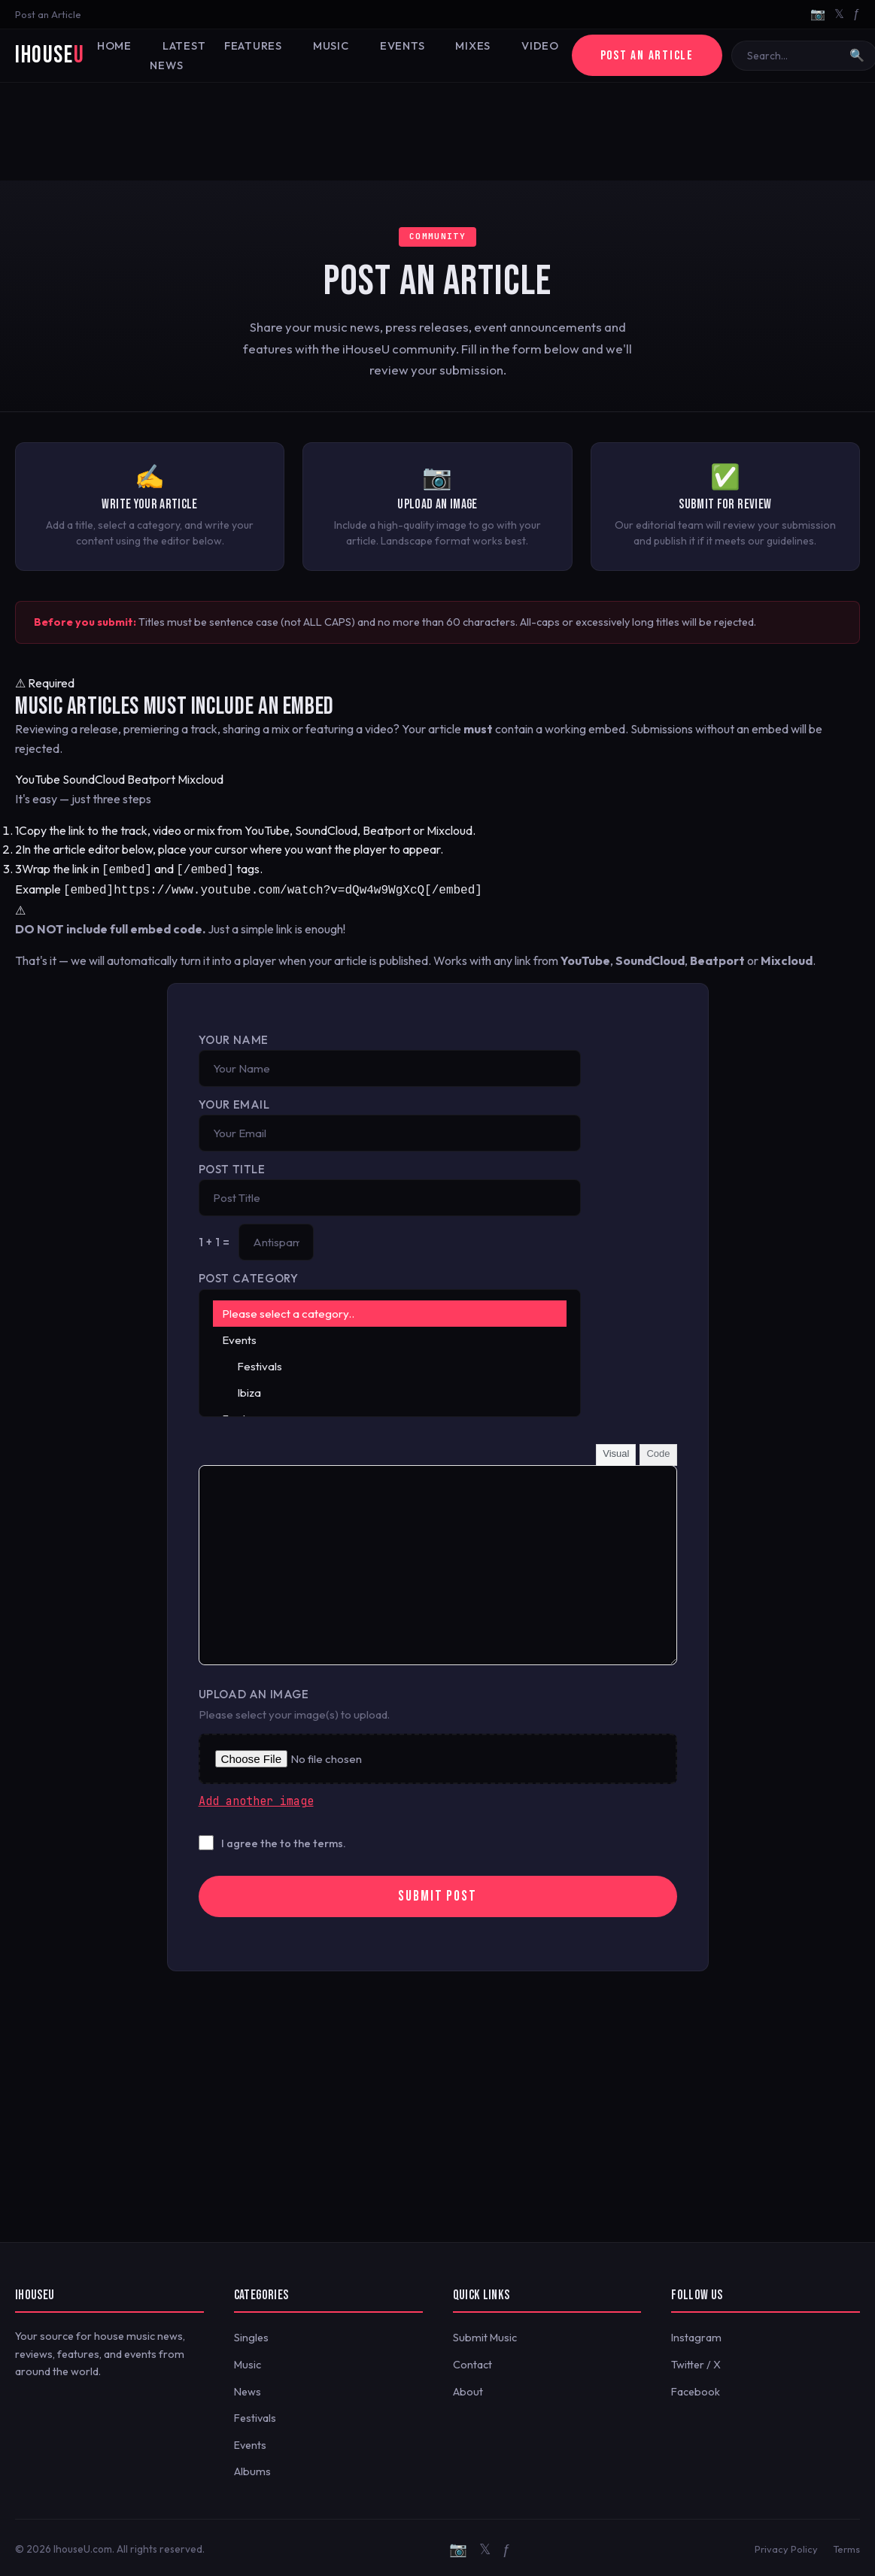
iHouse (49, 55)
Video (535, 46)
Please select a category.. (390, 1310)
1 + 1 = (214, 1239)
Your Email (234, 1101)
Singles (251, 2334)
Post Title (232, 1166)
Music (328, 46)
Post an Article (48, 14)
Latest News (176, 55)
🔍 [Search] (854, 55)
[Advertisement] (438, 131)
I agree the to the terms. (283, 1840)
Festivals (390, 1363)
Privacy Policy (786, 2546)
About (468, 2388)
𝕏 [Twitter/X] (839, 13)
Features (251, 46)
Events (398, 46)
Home (113, 46)
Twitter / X (696, 2361)
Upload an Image (254, 1691)
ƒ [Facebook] (856, 13)
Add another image (256, 1798)
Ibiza (390, 1389)
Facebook (695, 2388)
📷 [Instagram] (817, 13)
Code (658, 1450)
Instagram (696, 2334)
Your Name (234, 1037)
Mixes (468, 46)
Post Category (249, 1275)
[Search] (791, 55)
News (247, 2388)
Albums (252, 2468)
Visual (616, 1450)
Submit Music (485, 2334)
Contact (472, 2361)
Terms (846, 2546)
